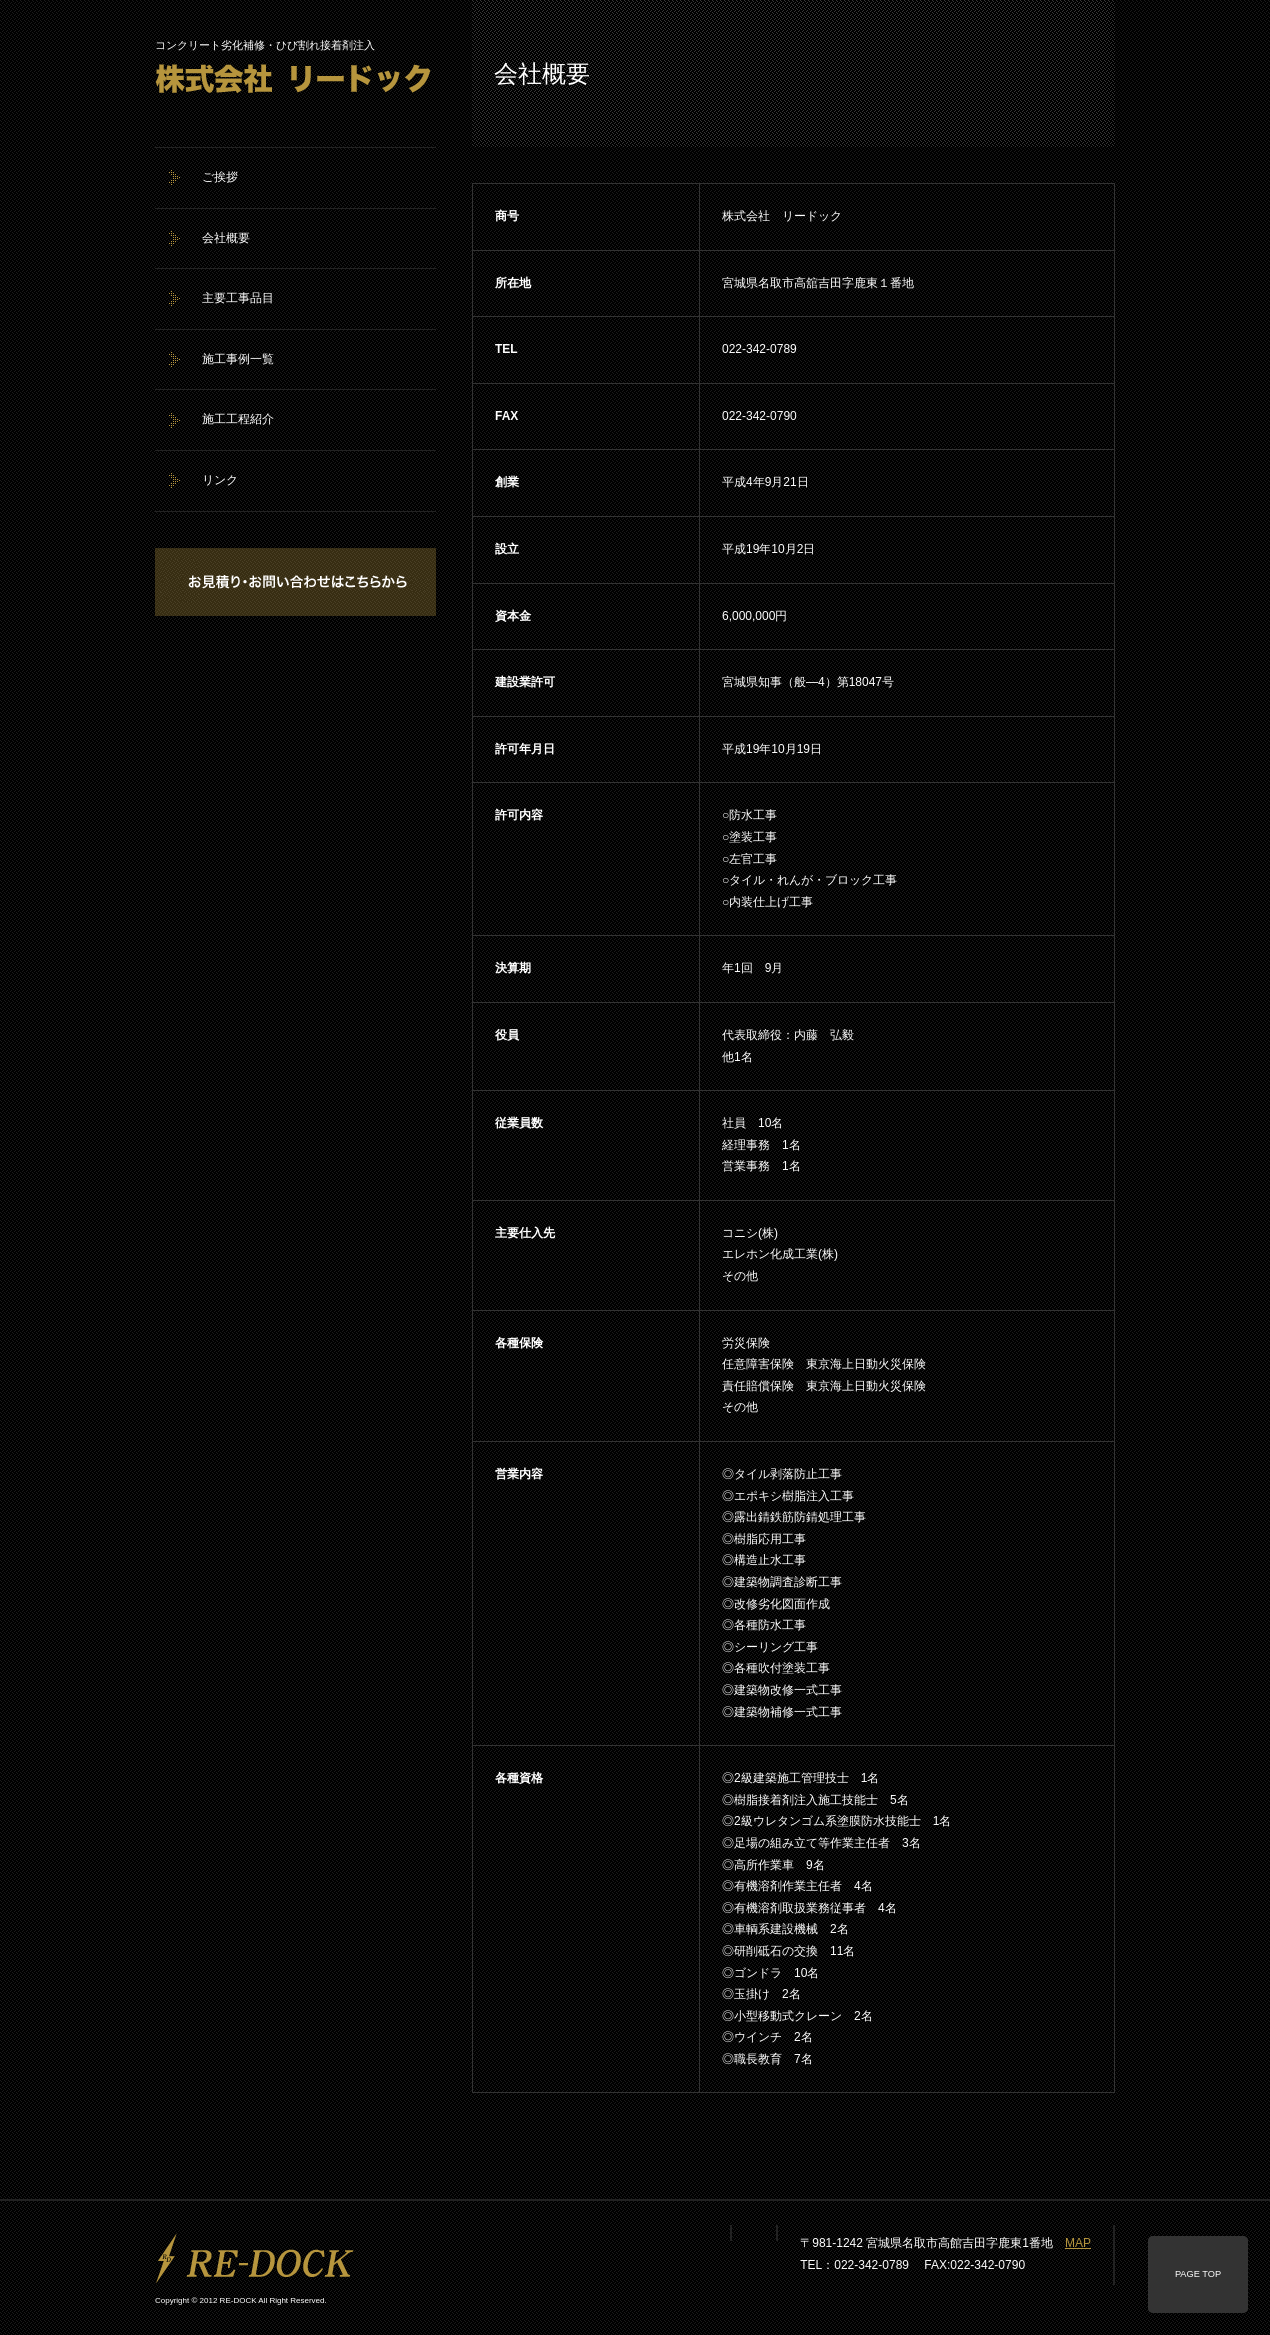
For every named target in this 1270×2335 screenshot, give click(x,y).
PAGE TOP (1198, 2274)
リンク (220, 480)
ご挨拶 (220, 177)
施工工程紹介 (238, 419)
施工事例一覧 (238, 359)
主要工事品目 (238, 298)
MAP (1078, 2243)
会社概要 (226, 238)
